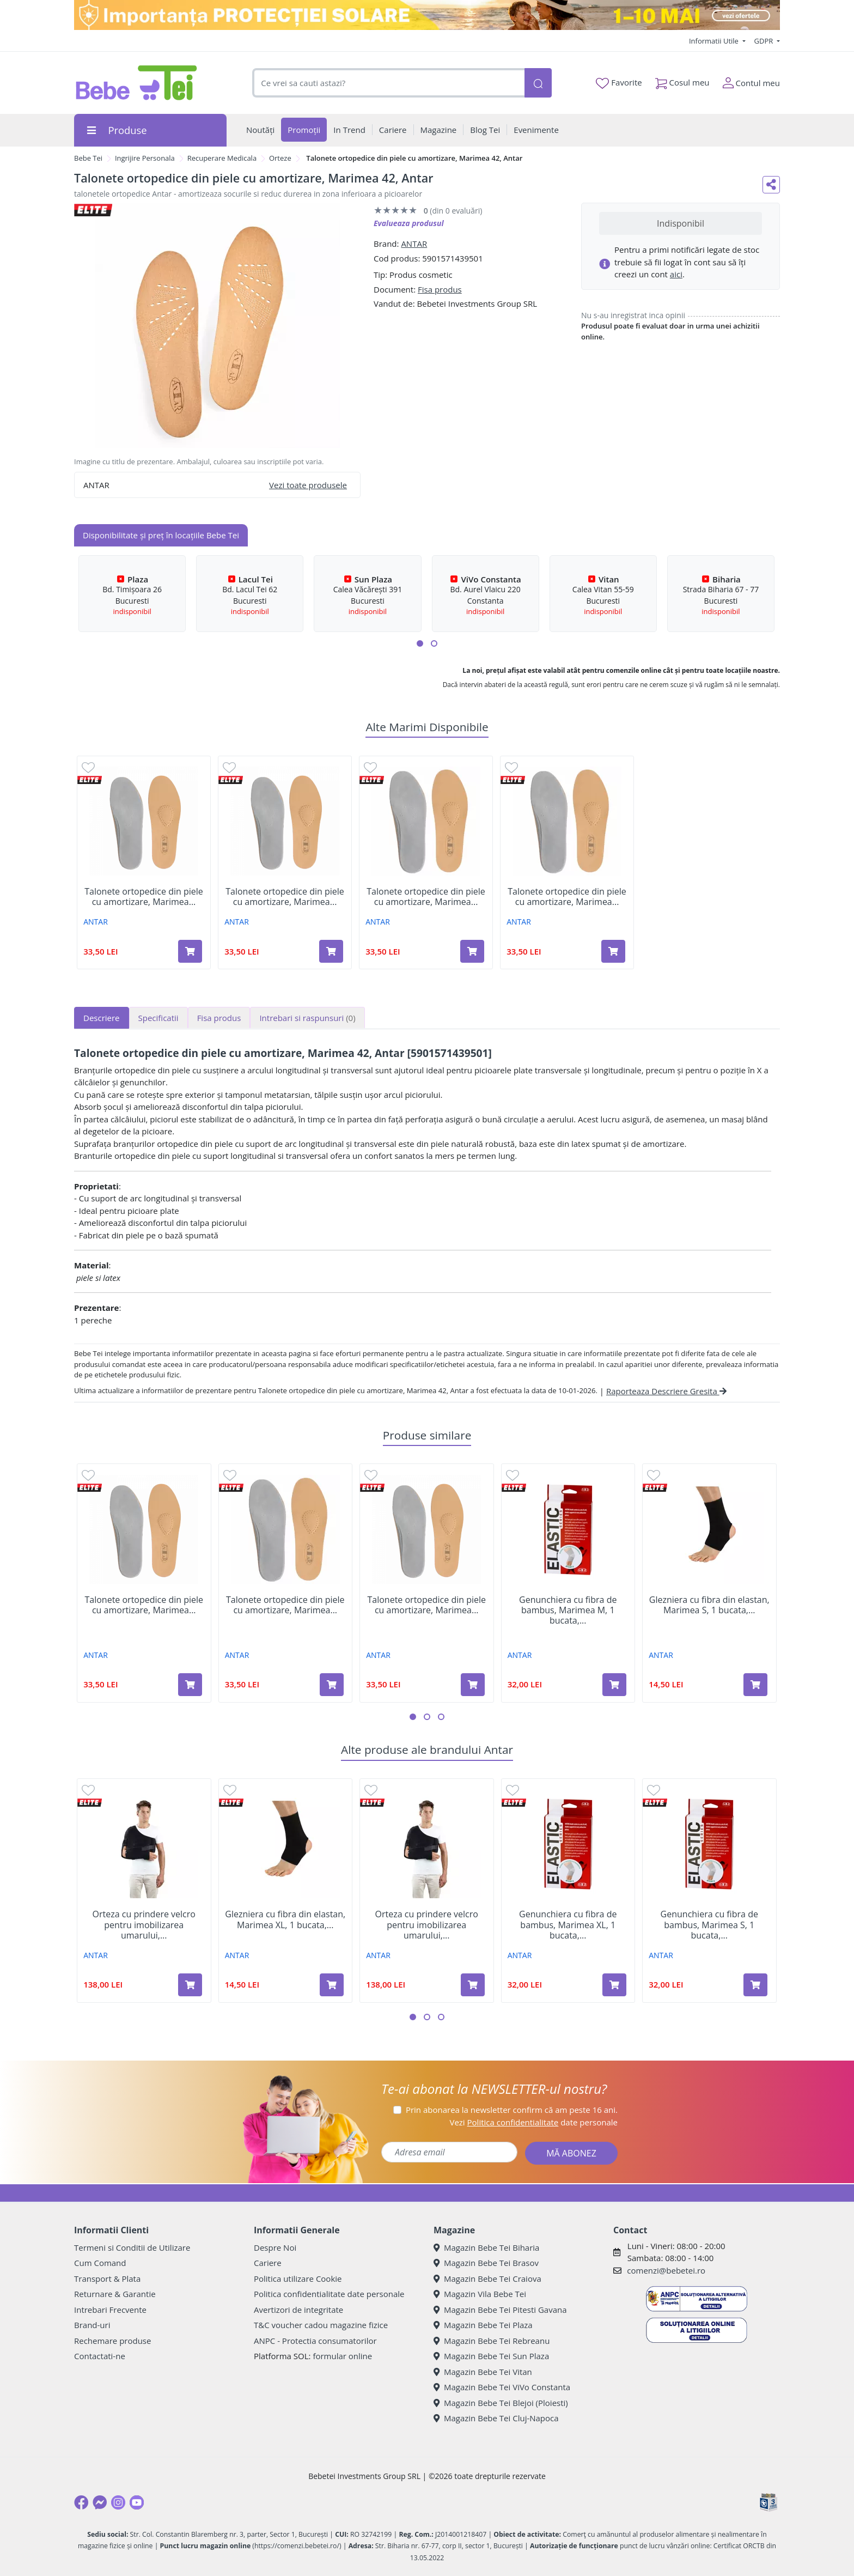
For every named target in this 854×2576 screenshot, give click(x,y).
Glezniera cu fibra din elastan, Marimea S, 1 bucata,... (709, 1605)
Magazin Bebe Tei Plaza (483, 2324)
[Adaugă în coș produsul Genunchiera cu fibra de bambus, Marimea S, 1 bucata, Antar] (755, 1984)
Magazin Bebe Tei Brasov (486, 2262)
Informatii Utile (714, 41)
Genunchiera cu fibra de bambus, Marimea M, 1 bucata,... (568, 1610)
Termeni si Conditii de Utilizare (132, 2247)
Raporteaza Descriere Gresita (666, 1391)
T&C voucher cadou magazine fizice (321, 2324)
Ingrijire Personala (145, 158)
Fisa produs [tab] (219, 1017)
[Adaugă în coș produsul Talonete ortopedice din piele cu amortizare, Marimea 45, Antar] (190, 951)
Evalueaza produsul (409, 223)
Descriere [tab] (101, 1017)
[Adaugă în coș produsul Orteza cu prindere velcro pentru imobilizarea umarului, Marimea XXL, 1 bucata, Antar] (190, 1984)
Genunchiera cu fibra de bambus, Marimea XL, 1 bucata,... (568, 1925)
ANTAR (414, 243)
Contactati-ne (99, 2355)
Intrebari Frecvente (110, 2309)
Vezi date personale (533, 2122)
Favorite (619, 83)
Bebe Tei (88, 158)
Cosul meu (682, 80)
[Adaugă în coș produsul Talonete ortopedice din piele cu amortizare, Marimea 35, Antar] (331, 951)
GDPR (764, 41)
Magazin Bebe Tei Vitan (483, 2371)
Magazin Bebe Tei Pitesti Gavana (500, 2309)
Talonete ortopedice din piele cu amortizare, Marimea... (143, 896)
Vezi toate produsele (308, 484)
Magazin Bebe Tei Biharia (486, 2247)
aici (676, 274)
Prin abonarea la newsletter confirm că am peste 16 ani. (512, 2109)
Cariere (268, 2262)
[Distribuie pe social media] (771, 184)
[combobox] (388, 83)
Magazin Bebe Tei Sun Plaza (491, 2355)
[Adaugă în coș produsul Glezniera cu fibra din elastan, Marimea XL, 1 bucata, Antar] (332, 1984)
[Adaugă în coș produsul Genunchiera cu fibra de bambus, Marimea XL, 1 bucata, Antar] (614, 1984)
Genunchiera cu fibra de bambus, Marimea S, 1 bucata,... (709, 1925)
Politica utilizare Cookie (297, 2278)
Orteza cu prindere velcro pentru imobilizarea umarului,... (144, 1925)
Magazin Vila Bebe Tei (480, 2293)
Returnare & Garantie (115, 2293)
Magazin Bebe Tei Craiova (487, 2278)
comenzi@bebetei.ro (666, 2270)
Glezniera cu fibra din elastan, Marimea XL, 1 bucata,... (285, 1919)
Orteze (280, 158)
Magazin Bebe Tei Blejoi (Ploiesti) (501, 2402)
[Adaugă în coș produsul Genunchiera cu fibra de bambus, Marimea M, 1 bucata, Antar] (614, 1684)
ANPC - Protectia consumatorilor (315, 2340)
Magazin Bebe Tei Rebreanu (492, 2340)
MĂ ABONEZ (571, 2153)
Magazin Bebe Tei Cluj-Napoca (496, 2418)
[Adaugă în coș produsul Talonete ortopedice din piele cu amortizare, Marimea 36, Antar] (472, 951)
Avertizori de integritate (298, 2309)
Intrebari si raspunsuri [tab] (307, 1017)
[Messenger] (100, 2502)
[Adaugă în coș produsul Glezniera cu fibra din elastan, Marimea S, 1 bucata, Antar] (755, 1684)
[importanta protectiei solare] (427, 15)
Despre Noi (275, 2247)
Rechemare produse (112, 2340)
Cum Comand (100, 2262)
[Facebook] (81, 2502)
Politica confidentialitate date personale (329, 2293)
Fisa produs (440, 289)
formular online (342, 2355)
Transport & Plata (107, 2278)
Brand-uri (92, 2324)
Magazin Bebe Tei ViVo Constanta (502, 2386)
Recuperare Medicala (222, 158)
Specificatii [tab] (158, 1017)
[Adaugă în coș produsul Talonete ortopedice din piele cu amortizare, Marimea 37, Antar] (613, 951)
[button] (420, 643)
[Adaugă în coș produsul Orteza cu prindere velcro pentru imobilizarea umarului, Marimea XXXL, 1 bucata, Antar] (473, 1984)
